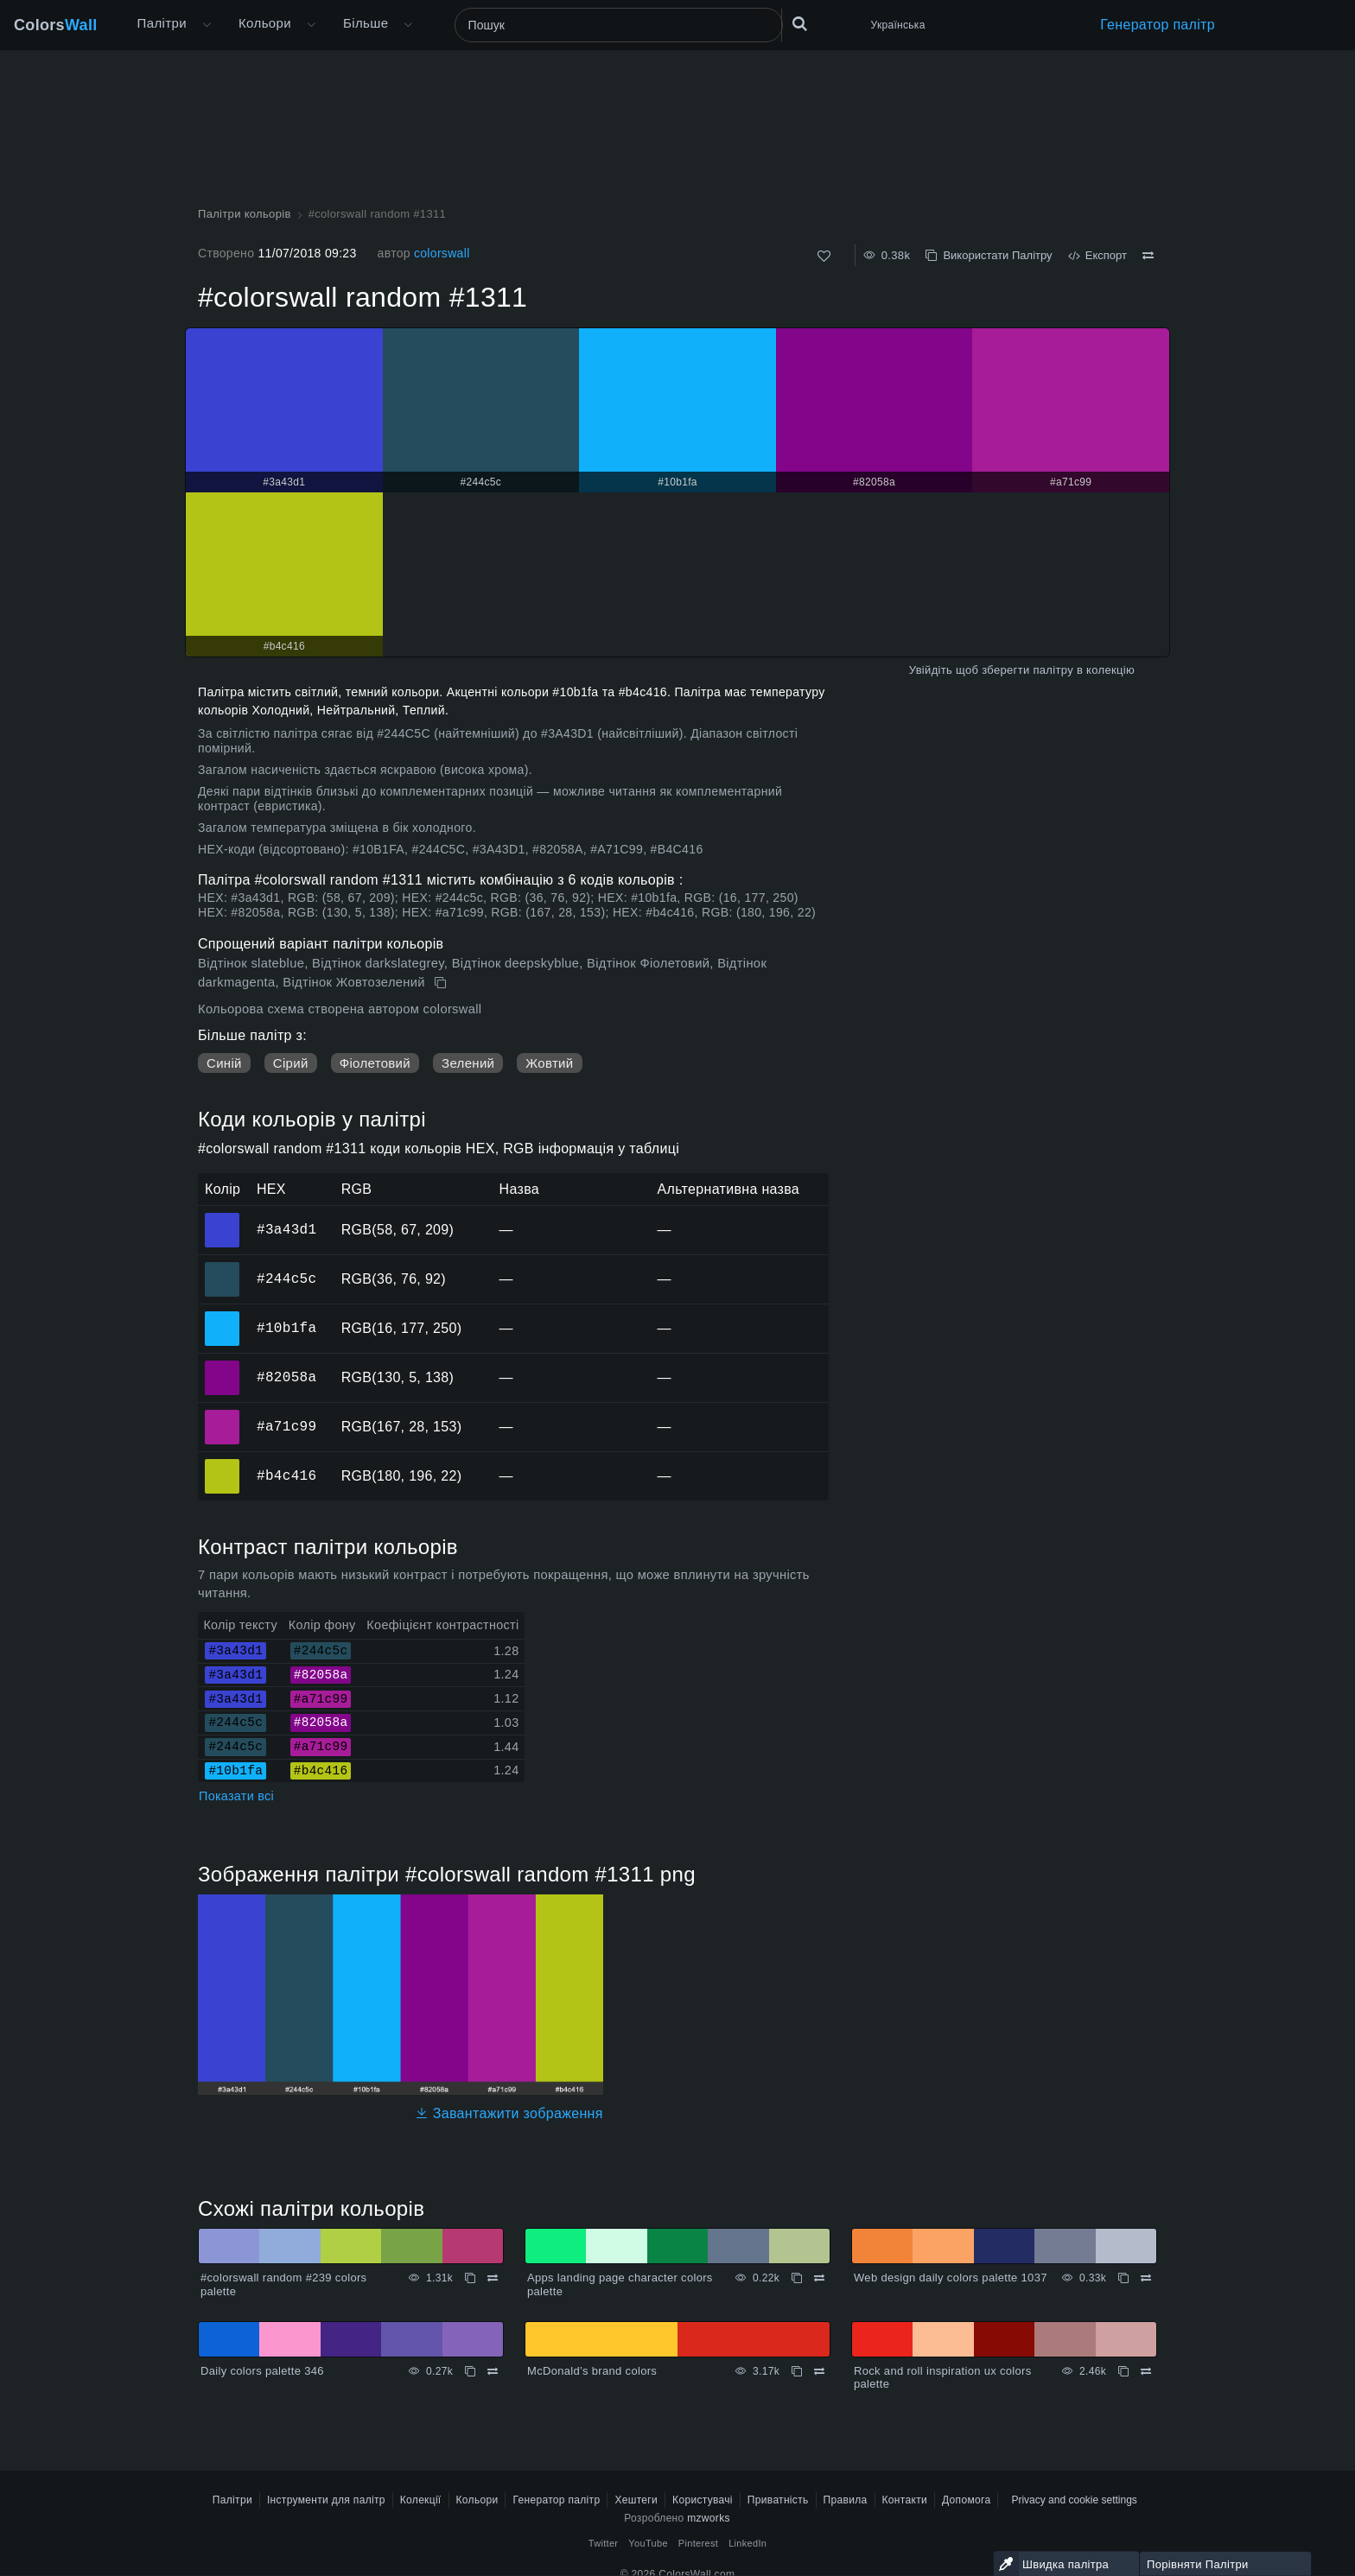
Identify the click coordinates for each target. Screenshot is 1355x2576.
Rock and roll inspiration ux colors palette (943, 2377)
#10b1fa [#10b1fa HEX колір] (222, 1316)
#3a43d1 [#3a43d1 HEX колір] (222, 1218)
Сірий (291, 1063)
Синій (224, 1063)
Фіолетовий (375, 1063)
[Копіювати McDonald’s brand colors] (797, 2371)
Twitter (603, 2543)
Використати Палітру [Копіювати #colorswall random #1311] (989, 255)
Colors (56, 25)
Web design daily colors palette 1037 (950, 2277)
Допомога (966, 2500)
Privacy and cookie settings (1073, 2500)
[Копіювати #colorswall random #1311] (442, 983)
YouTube (647, 2543)
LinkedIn (747, 2543)
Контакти (904, 2500)
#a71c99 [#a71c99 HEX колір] (222, 1415)
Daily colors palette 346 (262, 2370)
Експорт (1097, 255)
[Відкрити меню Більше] (206, 25)
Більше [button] (365, 23)
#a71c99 (286, 1426)
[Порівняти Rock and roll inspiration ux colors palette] (1146, 2371)
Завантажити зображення (509, 2113)
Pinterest (698, 2543)
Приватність (778, 2500)
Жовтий (549, 1063)
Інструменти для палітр (326, 2500)
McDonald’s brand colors (592, 2370)
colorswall (442, 253)
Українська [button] (898, 25)
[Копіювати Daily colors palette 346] (470, 2371)
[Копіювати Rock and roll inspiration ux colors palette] (1123, 2371)
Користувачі (702, 2500)
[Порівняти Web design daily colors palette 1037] (1146, 2278)
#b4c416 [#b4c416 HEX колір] (222, 1464)
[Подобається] (824, 256)
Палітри (162, 23)
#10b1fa (286, 1327)
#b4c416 (286, 1475)
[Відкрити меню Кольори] (311, 25)
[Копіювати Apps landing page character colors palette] (797, 2278)
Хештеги (636, 2500)
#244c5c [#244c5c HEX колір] (222, 1267)
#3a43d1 (286, 1229)
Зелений (468, 1063)
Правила (846, 2500)
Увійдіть (930, 669)
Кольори (265, 23)
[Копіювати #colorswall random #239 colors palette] (470, 2278)
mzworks (708, 2518)
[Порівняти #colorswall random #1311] (1148, 255)
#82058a (286, 1376)
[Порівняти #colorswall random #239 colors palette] (492, 2278)
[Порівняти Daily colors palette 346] (492, 2371)
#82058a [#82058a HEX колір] (222, 1366)
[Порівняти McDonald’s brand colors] (819, 2371)
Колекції (421, 2500)
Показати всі (236, 1796)
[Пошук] (619, 25)
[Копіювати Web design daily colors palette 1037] (1123, 2278)
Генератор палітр (1157, 24)
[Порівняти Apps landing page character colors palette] (819, 2278)
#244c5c (286, 1278)
